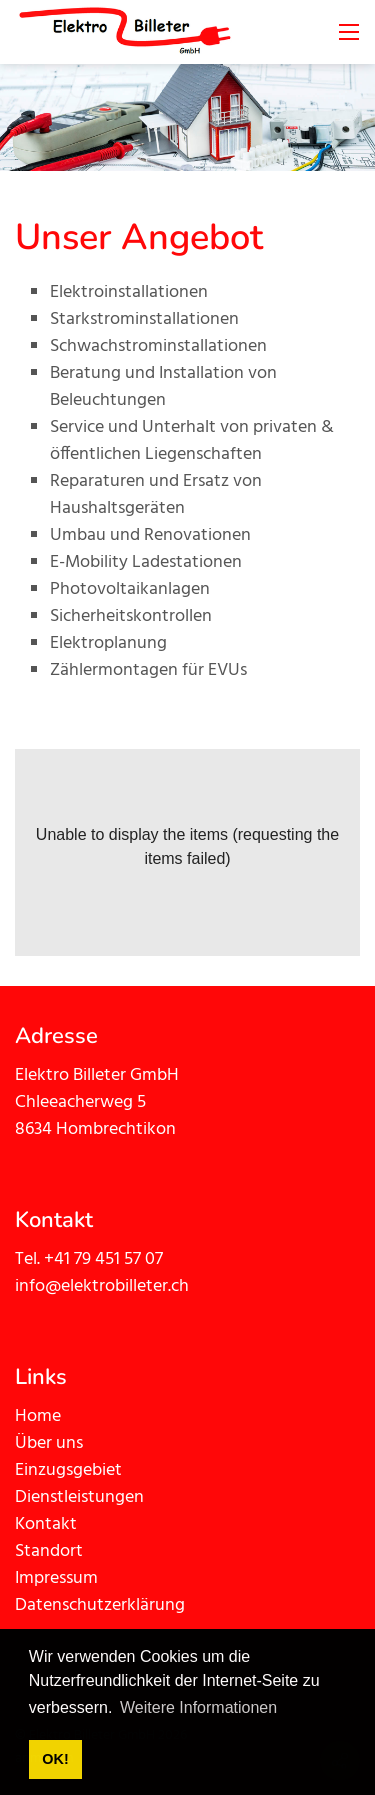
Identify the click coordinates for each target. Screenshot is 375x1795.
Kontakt (46, 1524)
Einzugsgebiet (68, 1470)
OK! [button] (55, 1759)
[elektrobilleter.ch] (125, 32)
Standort (51, 1551)
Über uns (49, 1443)
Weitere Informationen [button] (198, 1707)
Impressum (56, 1578)
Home (38, 1416)
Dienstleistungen (79, 1497)
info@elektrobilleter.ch (102, 1286)
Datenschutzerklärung (100, 1605)
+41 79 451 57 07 (103, 1259)
